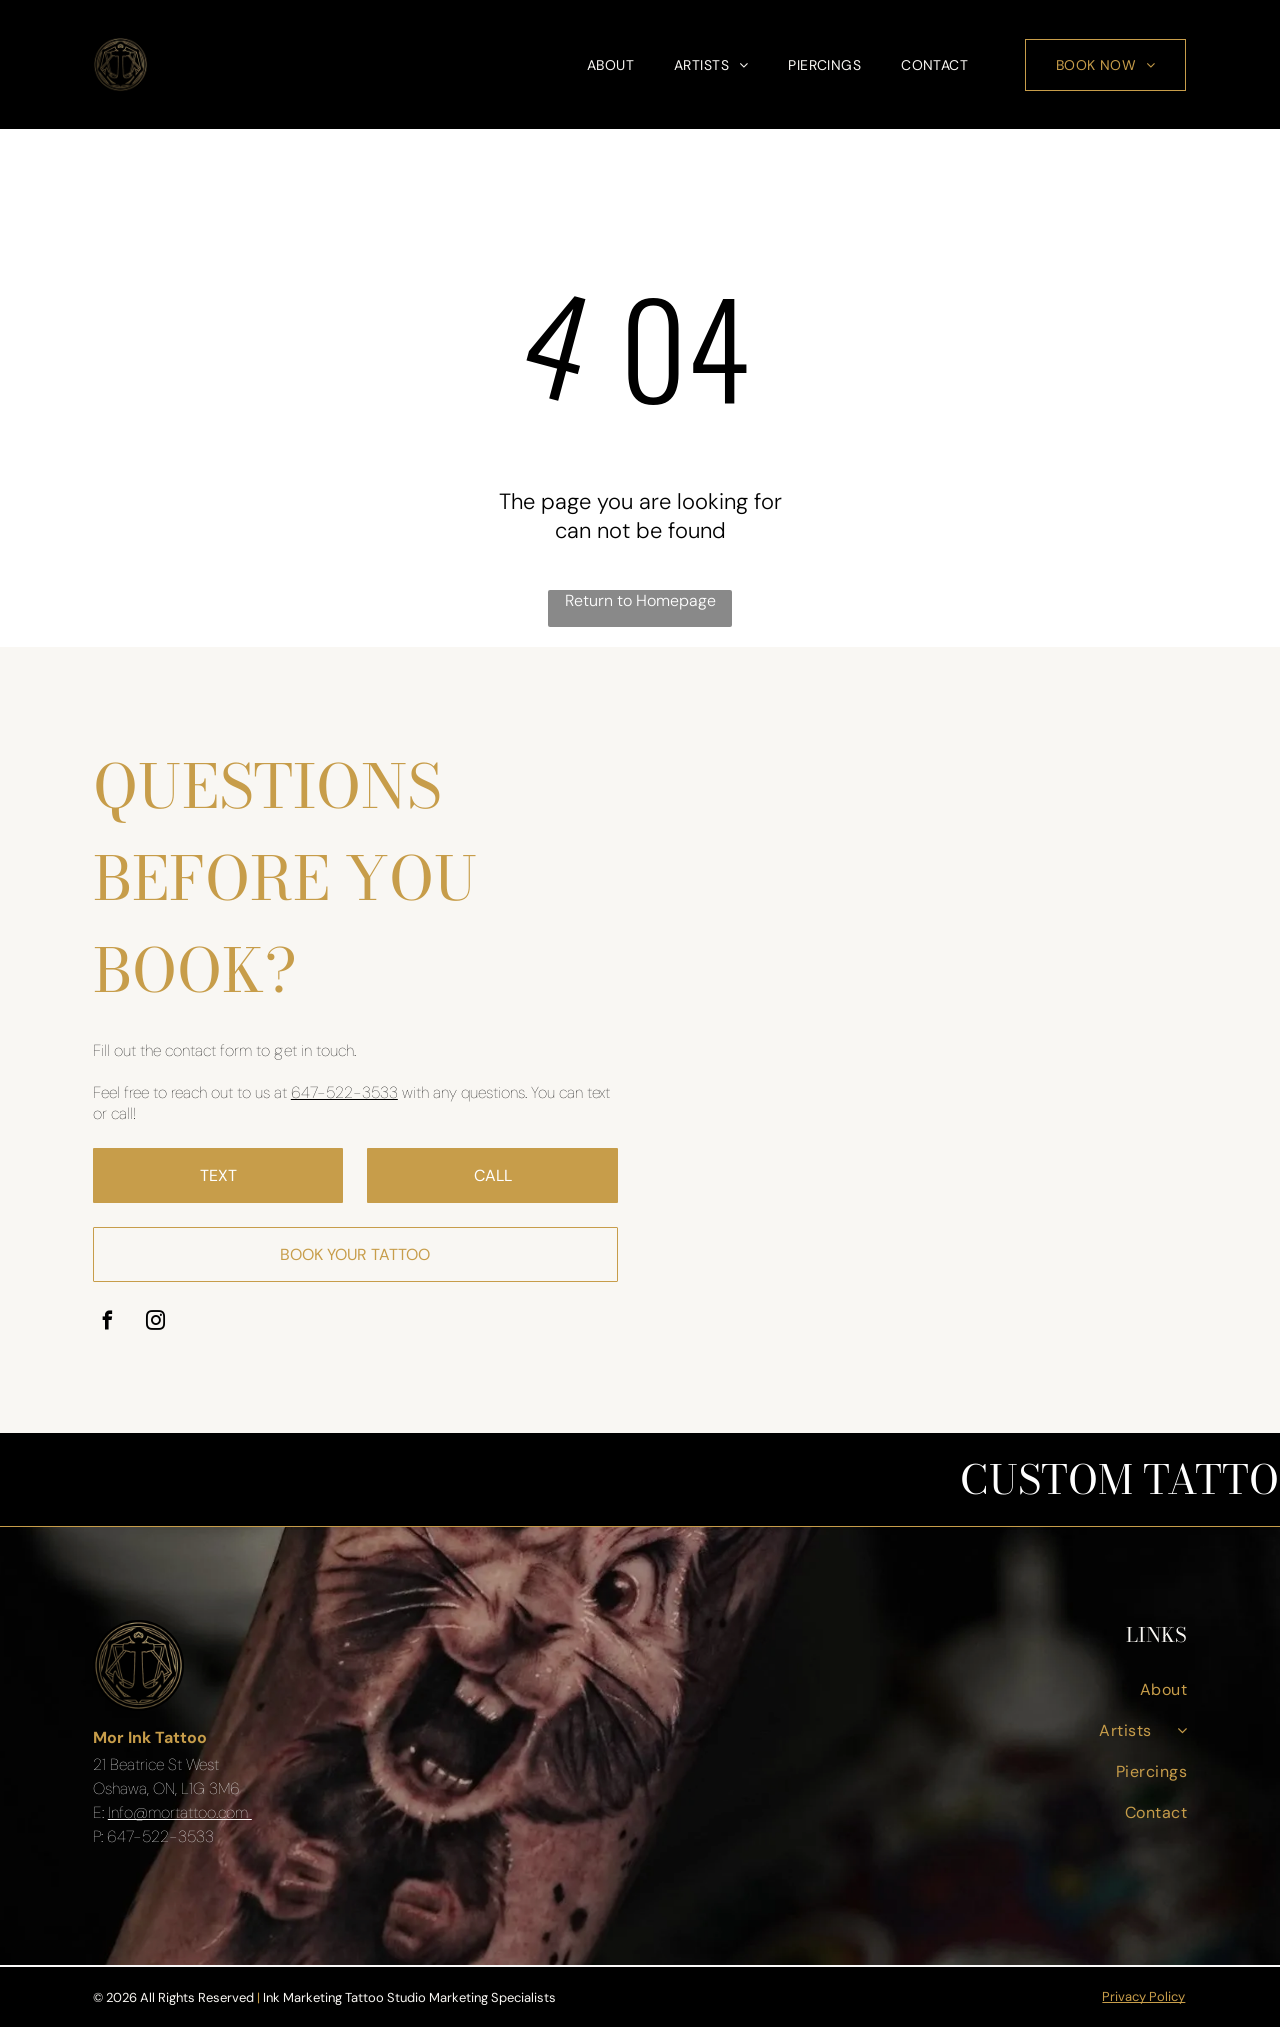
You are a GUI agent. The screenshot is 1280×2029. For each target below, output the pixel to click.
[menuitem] (610, 66)
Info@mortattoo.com (180, 1813)
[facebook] (107, 1325)
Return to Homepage (640, 602)
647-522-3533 (344, 1094)
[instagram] (155, 1325)
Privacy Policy (1143, 1998)
